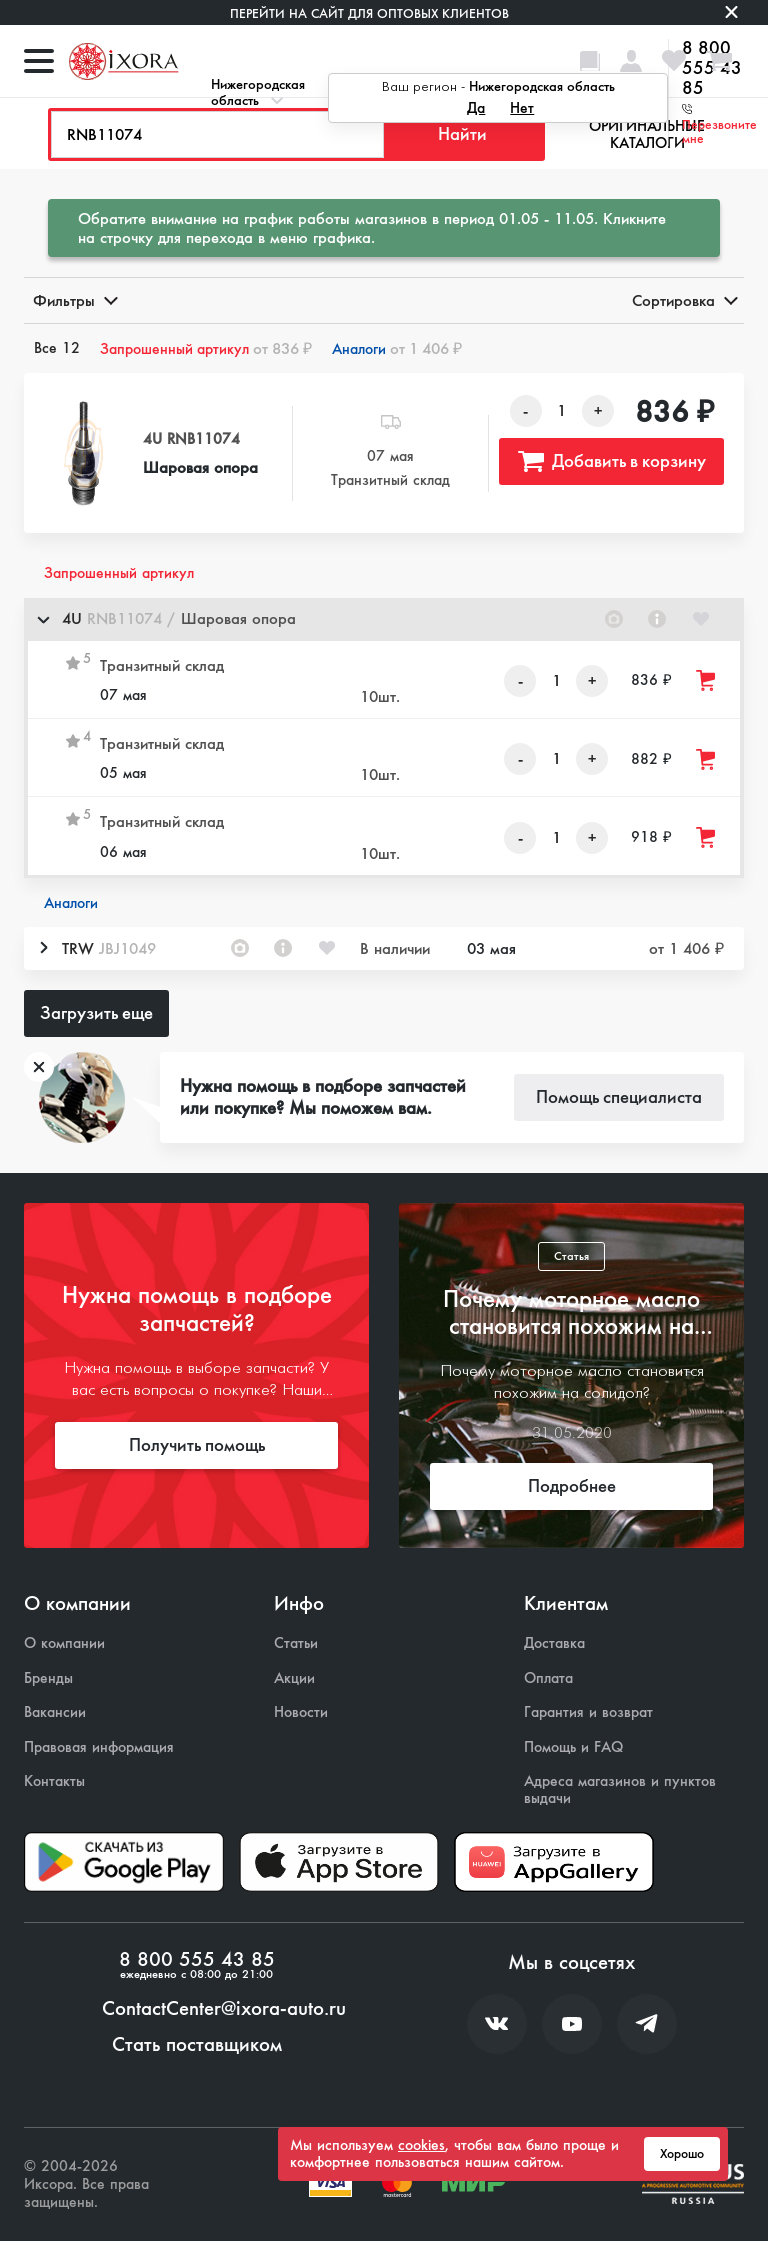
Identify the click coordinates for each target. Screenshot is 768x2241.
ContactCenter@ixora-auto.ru (224, 2009)
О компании (64, 1643)
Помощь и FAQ (573, 1747)
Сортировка (683, 300)
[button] (384, 619)
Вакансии (55, 1712)
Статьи (296, 1643)
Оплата (548, 1678)
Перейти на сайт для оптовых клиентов (369, 13)
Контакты (54, 1781)
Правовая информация (99, 1747)
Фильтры (74, 300)
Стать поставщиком (197, 2045)
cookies (421, 2145)
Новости (301, 1712)
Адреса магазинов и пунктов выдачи (620, 1789)
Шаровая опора (200, 467)
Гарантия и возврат (588, 1712)
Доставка (554, 1643)
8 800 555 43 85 (197, 1960)
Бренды (48, 1678)
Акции (294, 1678)
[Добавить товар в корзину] (707, 680)
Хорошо (682, 2154)
